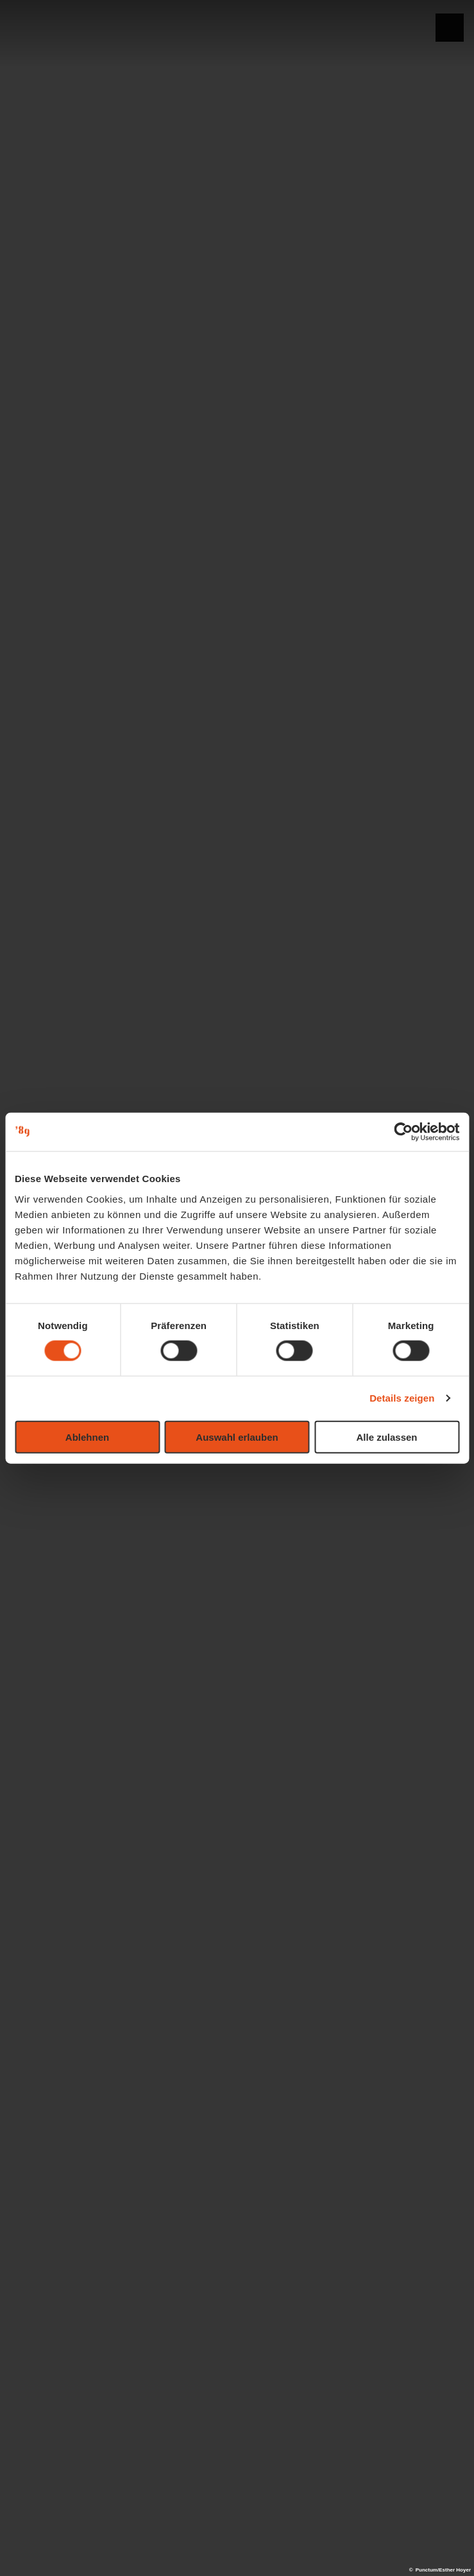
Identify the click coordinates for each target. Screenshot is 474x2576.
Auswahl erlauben (237, 1436)
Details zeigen (401, 1398)
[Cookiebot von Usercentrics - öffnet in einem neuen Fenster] (403, 1132)
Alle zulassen (386, 1436)
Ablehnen (87, 1436)
